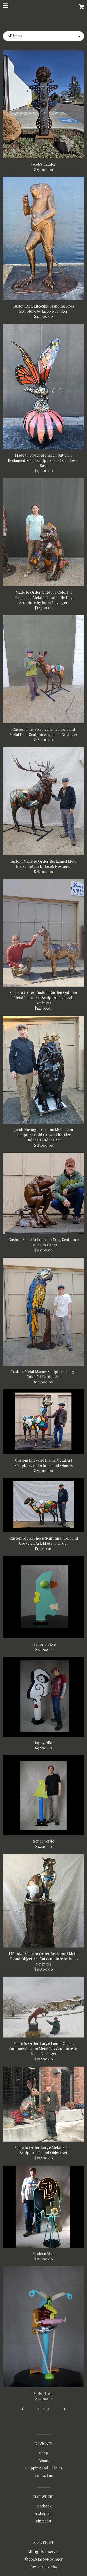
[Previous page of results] (22, 2408)
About (43, 2460)
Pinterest (43, 2521)
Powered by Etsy (43, 2566)
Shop (43, 2452)
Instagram (43, 2513)
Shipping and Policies (43, 2467)
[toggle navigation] (5, 5)
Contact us (44, 2475)
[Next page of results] (64, 2408)
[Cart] (81, 7)
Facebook (43, 2506)
